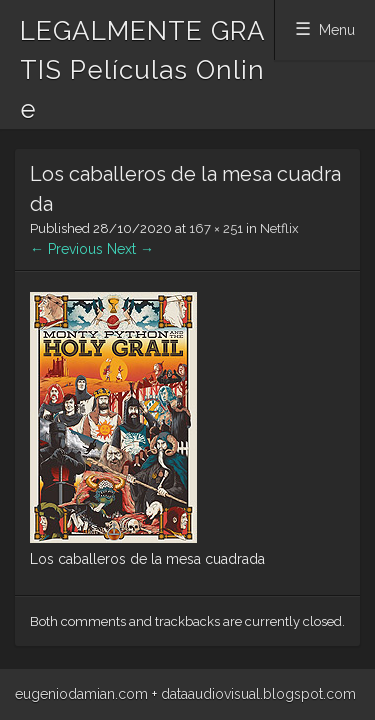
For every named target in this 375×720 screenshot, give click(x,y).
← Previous (66, 249)
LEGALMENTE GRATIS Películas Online (143, 70)
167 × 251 (216, 228)
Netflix (279, 228)
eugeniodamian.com (81, 694)
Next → (130, 249)
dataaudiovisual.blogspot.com (258, 694)
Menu (337, 30)
